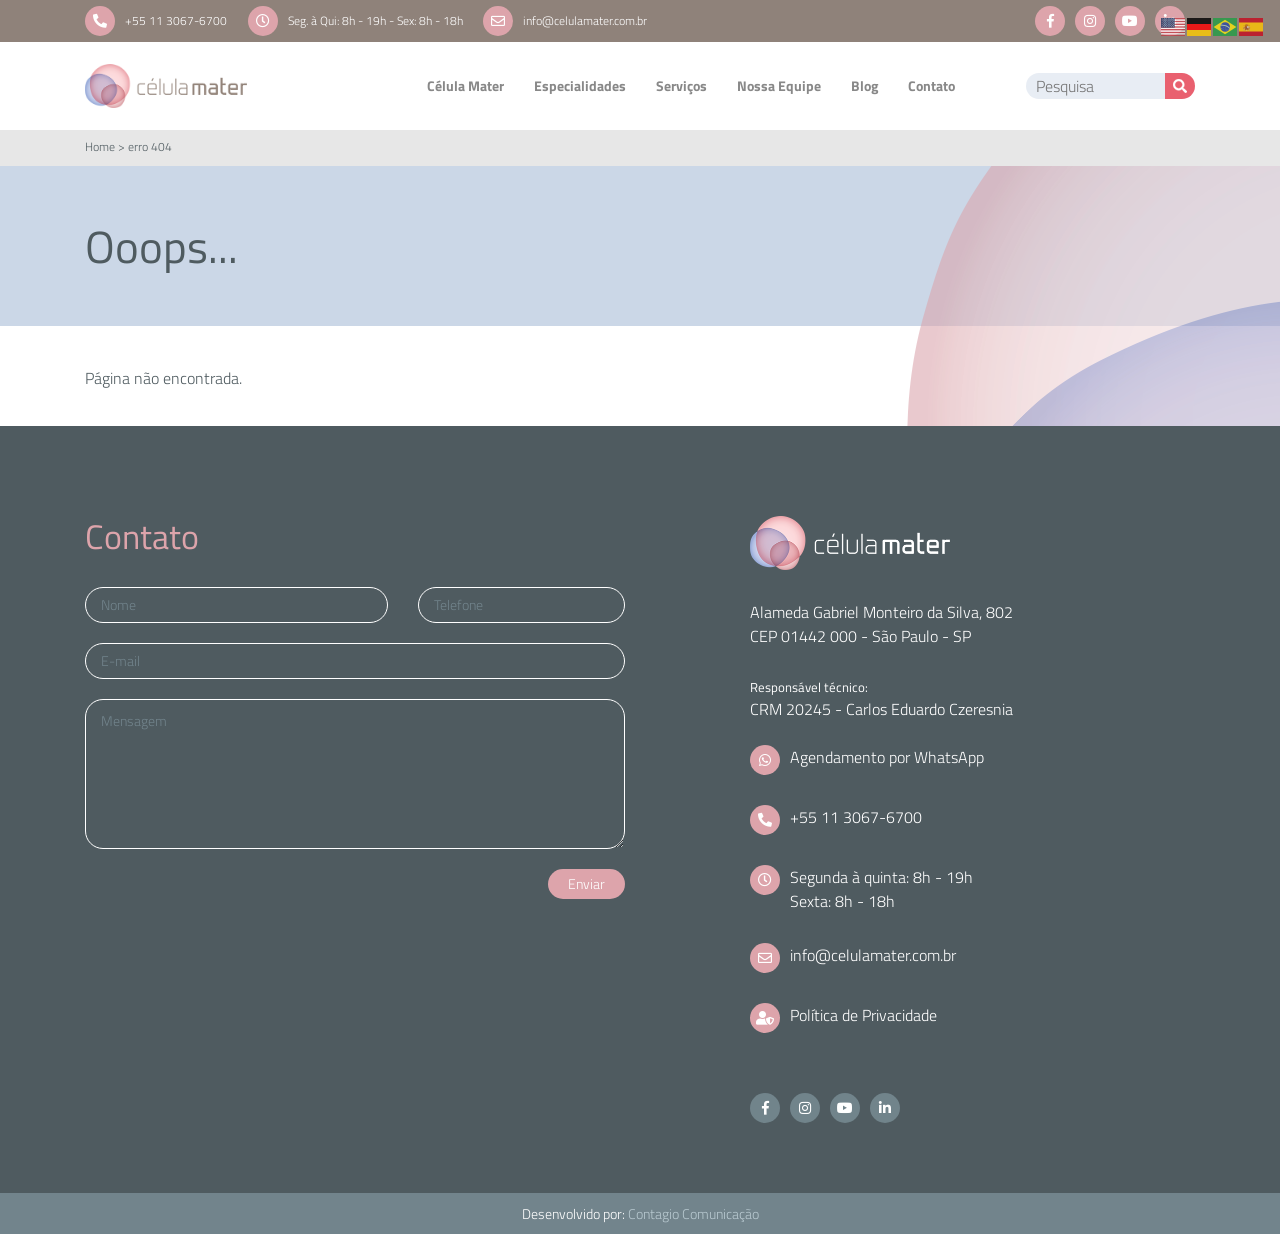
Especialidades (580, 85)
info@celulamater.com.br (585, 20)
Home (100, 146)
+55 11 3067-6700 (176, 21)
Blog (864, 85)
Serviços (681, 85)
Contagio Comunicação (693, 1213)
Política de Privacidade (863, 1015)
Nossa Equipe (779, 85)
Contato (931, 85)
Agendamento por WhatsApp (887, 757)
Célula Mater (465, 85)
